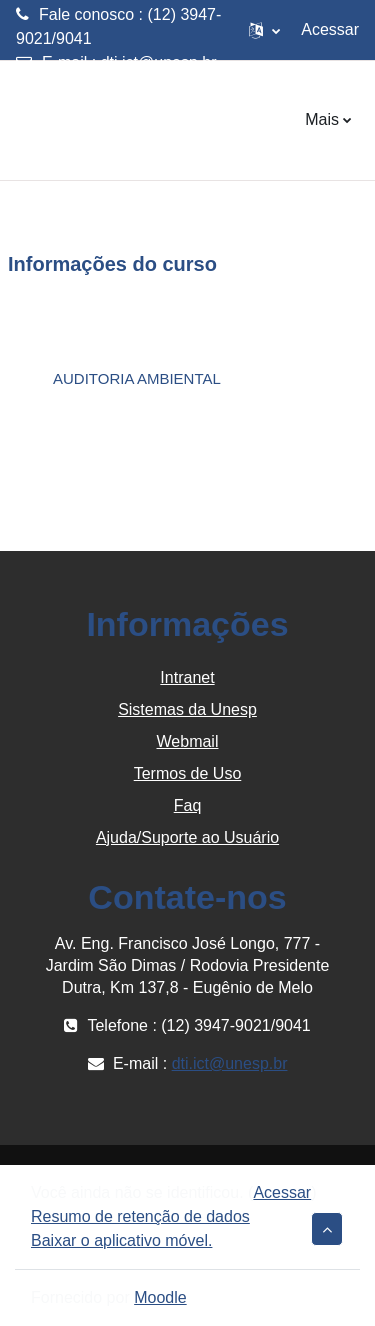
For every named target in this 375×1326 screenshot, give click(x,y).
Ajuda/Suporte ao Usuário (187, 837)
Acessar (330, 29)
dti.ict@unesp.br (159, 62)
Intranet (187, 677)
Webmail (188, 741)
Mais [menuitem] (322, 119)
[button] (264, 30)
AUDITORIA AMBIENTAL (137, 378)
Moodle (160, 1297)
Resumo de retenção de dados (140, 1216)
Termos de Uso (188, 773)
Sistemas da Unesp (187, 709)
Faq (188, 805)
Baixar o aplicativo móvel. (121, 1240)
